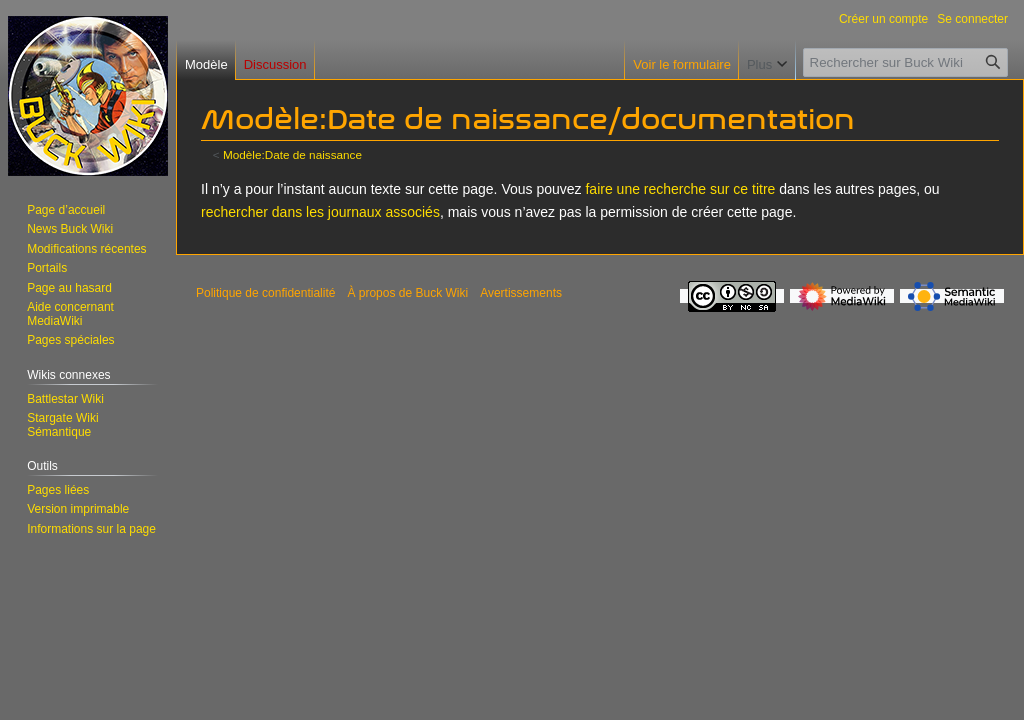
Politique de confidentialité (265, 293)
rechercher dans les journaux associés (320, 212)
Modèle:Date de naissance (292, 154)
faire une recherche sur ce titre (680, 189)
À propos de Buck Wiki (407, 293)
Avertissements (521, 293)
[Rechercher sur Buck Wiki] (905, 62)
